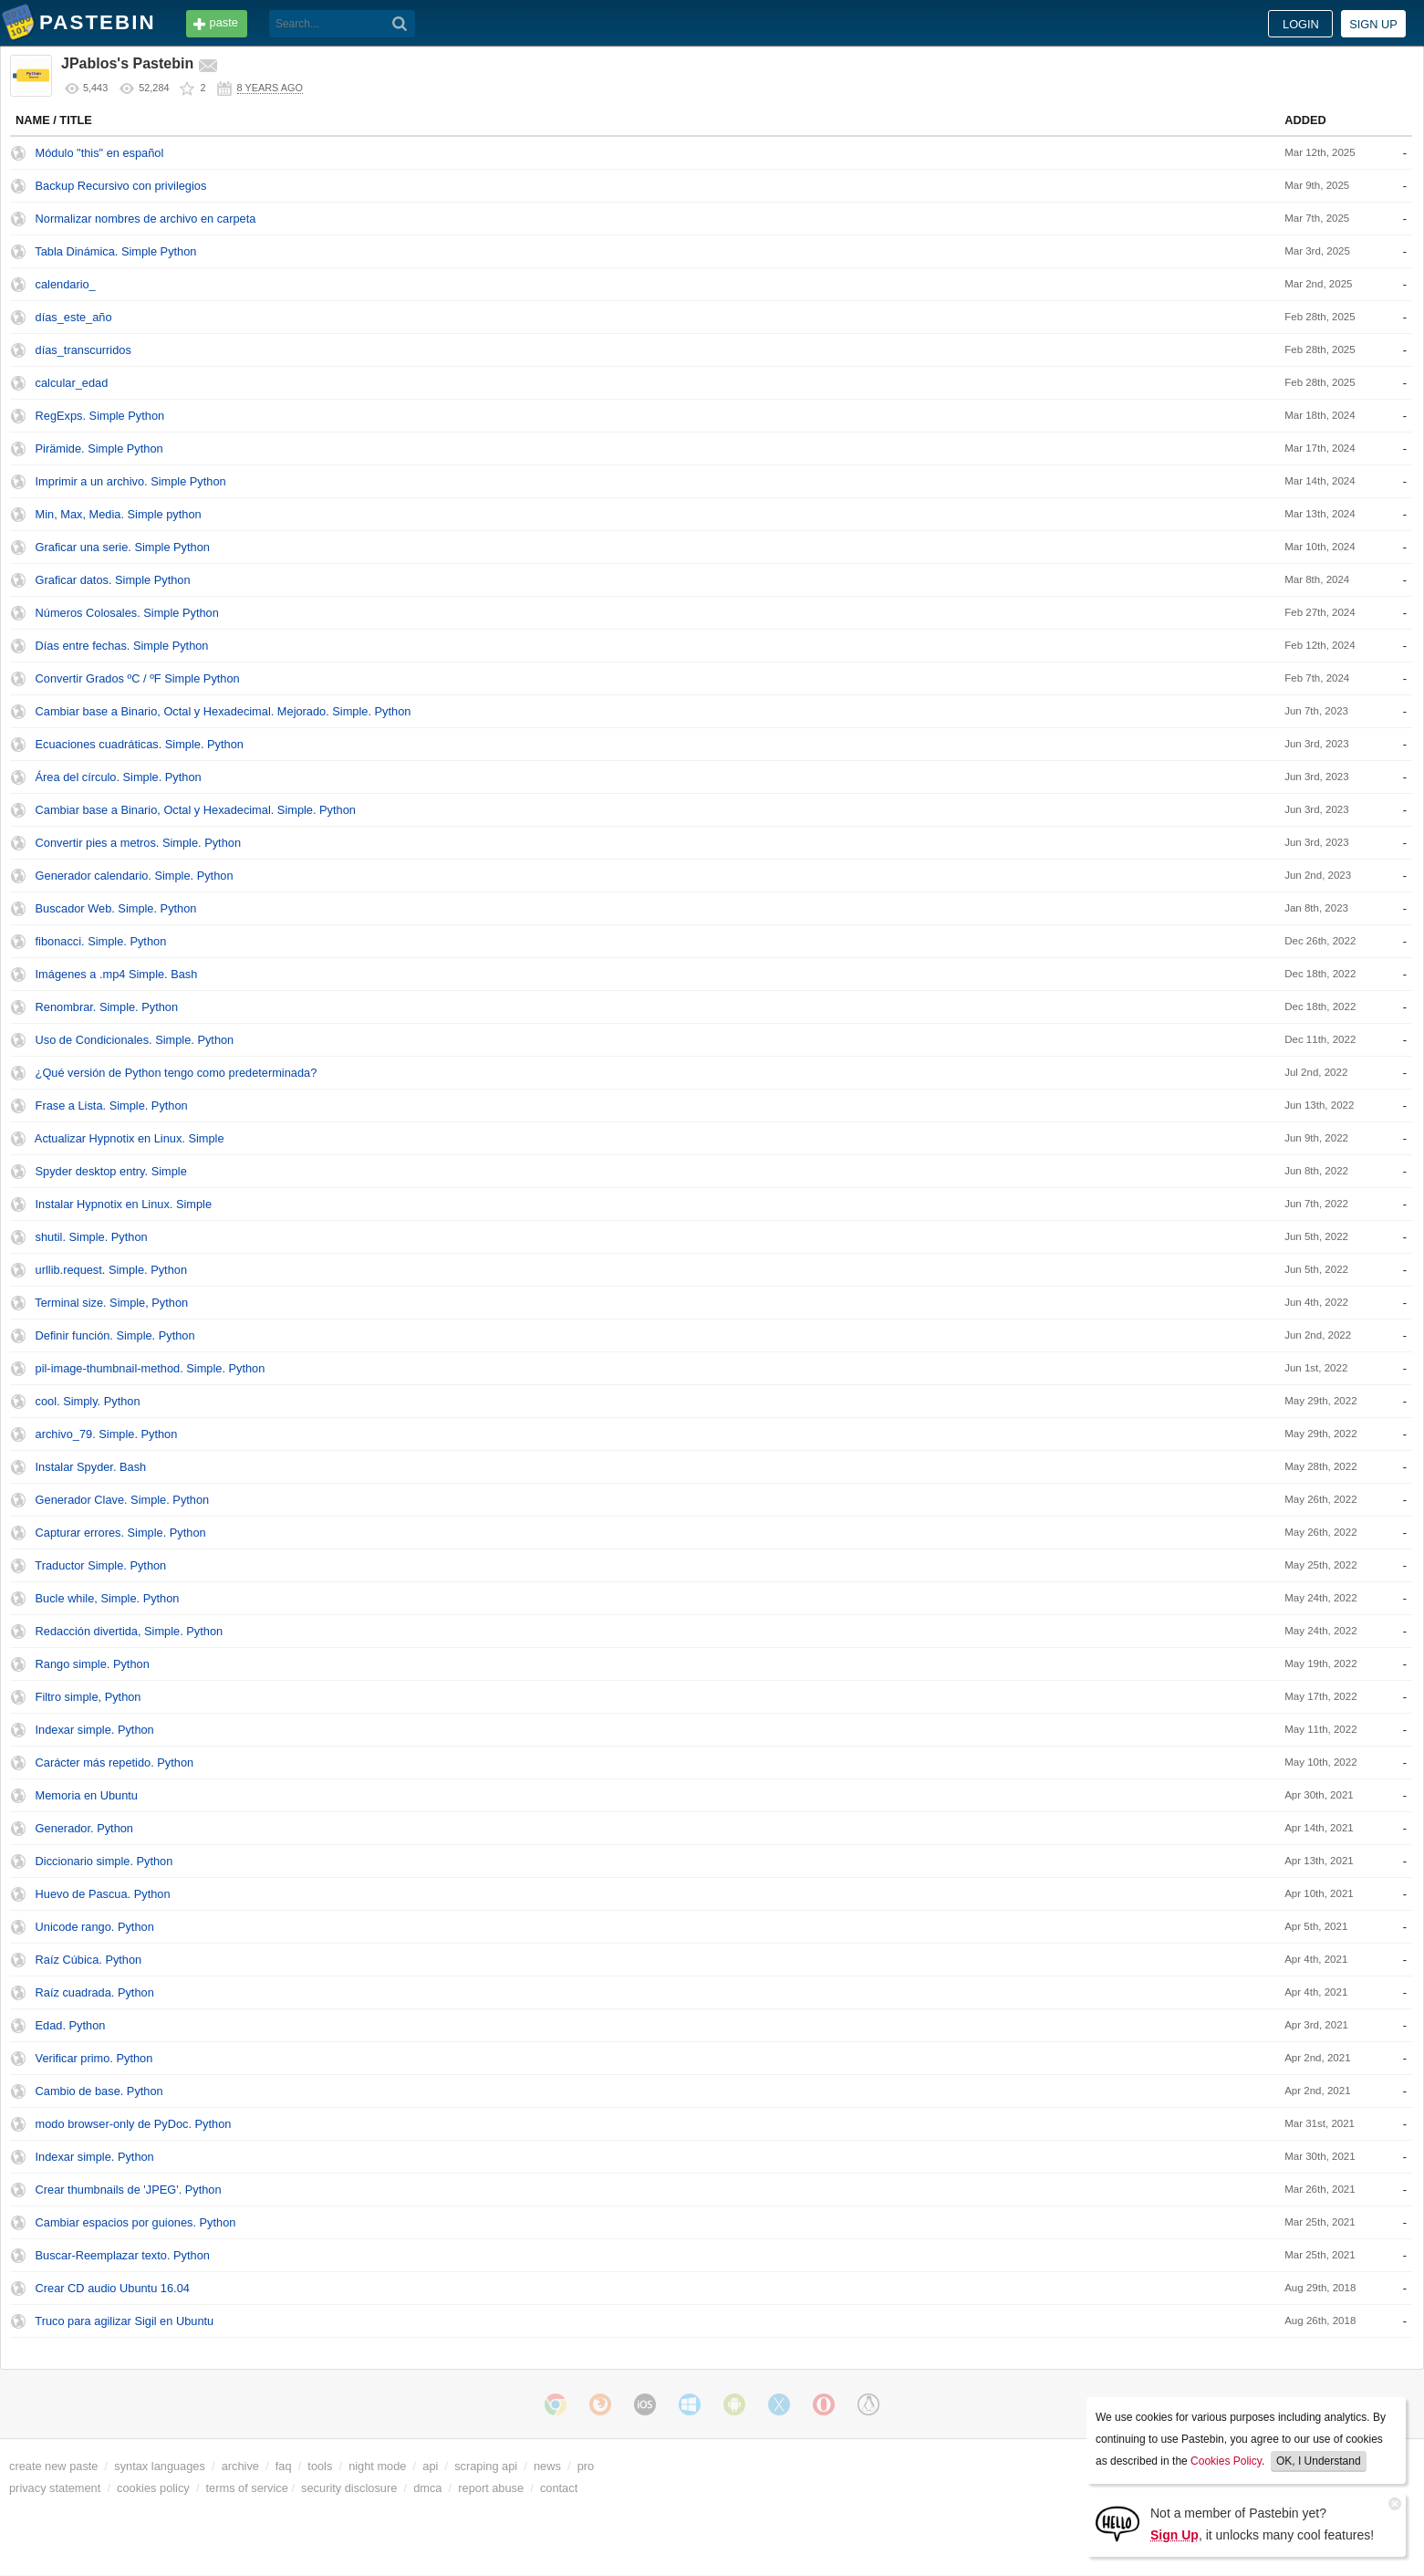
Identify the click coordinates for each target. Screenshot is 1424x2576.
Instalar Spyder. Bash (91, 1467)
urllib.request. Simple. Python (111, 1270)
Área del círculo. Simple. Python (119, 777)
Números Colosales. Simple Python (127, 613)
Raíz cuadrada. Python (95, 1992)
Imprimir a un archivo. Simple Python (131, 481)
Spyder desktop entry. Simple (111, 1171)
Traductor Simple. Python (100, 1565)
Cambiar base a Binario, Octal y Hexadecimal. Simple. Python (196, 810)
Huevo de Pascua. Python (103, 1894)
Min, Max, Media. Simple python (119, 514)
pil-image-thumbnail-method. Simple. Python (150, 1368)
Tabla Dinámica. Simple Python (115, 251)
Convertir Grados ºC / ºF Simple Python (138, 678)
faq (283, 2466)
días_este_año (74, 317)
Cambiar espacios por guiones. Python (136, 2222)
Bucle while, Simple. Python (108, 1598)
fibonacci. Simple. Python (101, 941)
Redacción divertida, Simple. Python (129, 1631)
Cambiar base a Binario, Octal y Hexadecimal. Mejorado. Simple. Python (223, 711)
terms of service (247, 2488)
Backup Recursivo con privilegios (121, 186)
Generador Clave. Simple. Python (123, 1500)
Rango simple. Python (93, 1664)
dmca (427, 2488)
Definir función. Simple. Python (115, 1335)
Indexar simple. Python (95, 1729)
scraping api (485, 2466)
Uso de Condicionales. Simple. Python (135, 1040)
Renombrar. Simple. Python (107, 1007)
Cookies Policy (1226, 2461)
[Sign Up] (1117, 2522)
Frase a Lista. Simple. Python (112, 1105)
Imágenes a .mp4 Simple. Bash (117, 974)
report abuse (491, 2488)
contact (558, 2488)
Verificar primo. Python (94, 2058)
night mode (377, 2466)
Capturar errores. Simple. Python (121, 1532)
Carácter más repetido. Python (115, 1762)
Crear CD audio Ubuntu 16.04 (113, 2288)
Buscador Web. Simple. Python (116, 908)
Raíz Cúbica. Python (89, 1959)
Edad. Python (71, 2025)
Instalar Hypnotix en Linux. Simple (124, 1204)
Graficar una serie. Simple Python (123, 547)
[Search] (400, 23)
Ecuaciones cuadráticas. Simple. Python (140, 744)
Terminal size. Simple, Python (111, 1302)
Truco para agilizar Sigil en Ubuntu (124, 2321)
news (547, 2466)
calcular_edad (72, 383)
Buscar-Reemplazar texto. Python (123, 2255)
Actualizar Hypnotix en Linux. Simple (129, 1138)
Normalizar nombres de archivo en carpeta (146, 218)
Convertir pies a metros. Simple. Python (138, 843)
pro (586, 2466)
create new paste (53, 2466)
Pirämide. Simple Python (99, 448)
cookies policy (153, 2488)
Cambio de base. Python (99, 2091)
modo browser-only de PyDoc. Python (134, 2124)
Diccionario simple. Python (104, 1861)
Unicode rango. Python (95, 1927)
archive (240, 2466)
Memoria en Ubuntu (87, 1795)
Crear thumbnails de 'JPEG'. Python (129, 2189)
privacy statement (54, 2488)
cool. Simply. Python (88, 1401)
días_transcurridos (83, 350)
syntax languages (159, 2466)
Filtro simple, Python (88, 1697)
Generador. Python (84, 1828)
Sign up (1373, 24)
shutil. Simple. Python (92, 1237)
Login (1301, 24)
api (430, 2466)
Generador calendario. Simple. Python (135, 875)
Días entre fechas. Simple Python (122, 645)
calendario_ (66, 284)
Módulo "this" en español (100, 153)
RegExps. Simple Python (100, 415)
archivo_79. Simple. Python (107, 1434)
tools (319, 2466)
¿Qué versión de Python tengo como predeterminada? (176, 1072)
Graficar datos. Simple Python (113, 580)
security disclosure (349, 2488)
